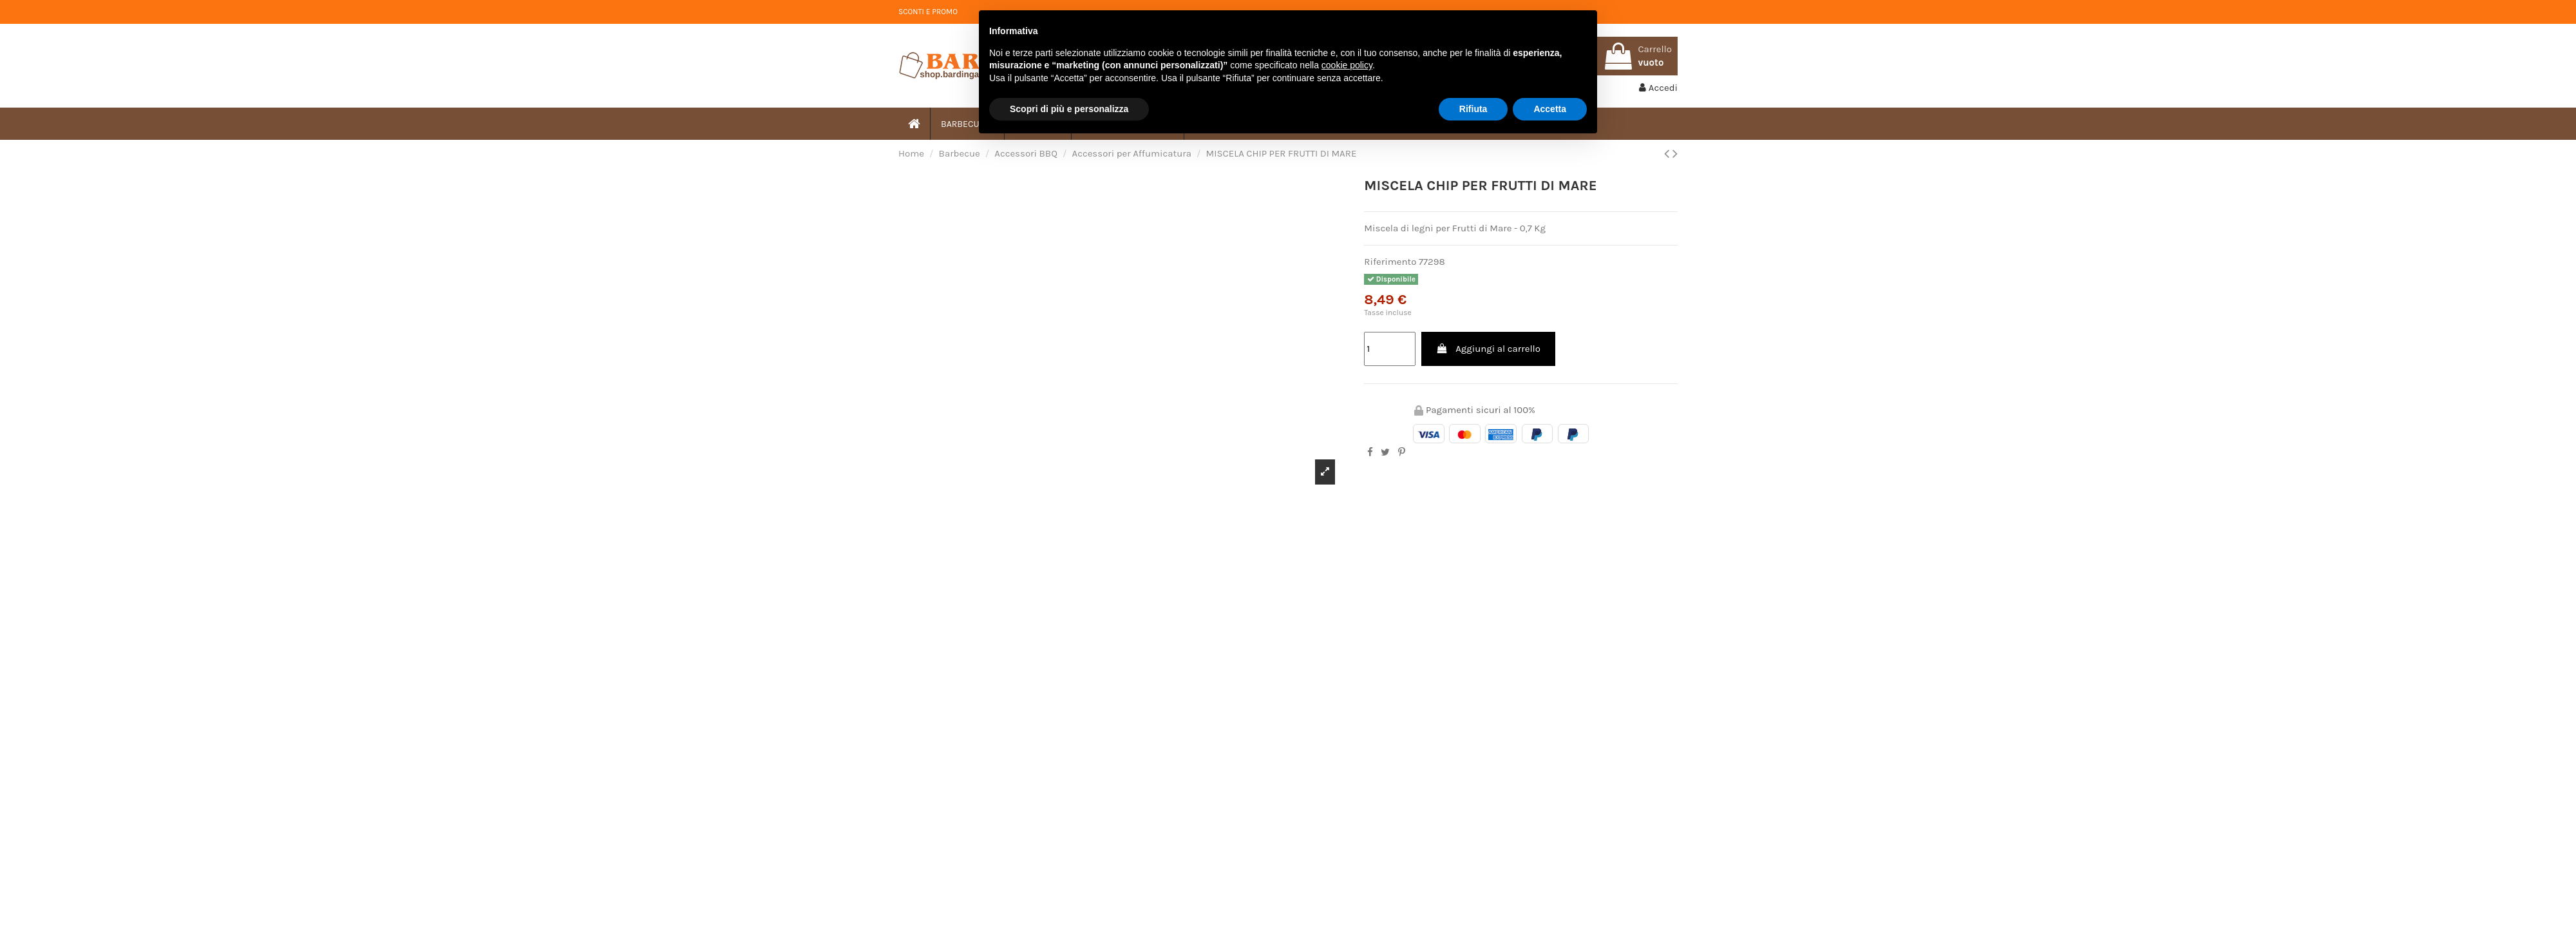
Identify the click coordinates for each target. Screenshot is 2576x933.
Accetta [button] (1549, 109)
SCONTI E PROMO (928, 11)
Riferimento (1390, 261)
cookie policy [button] (1346, 65)
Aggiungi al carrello (1488, 348)
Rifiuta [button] (1473, 109)
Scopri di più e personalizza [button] (1069, 109)
